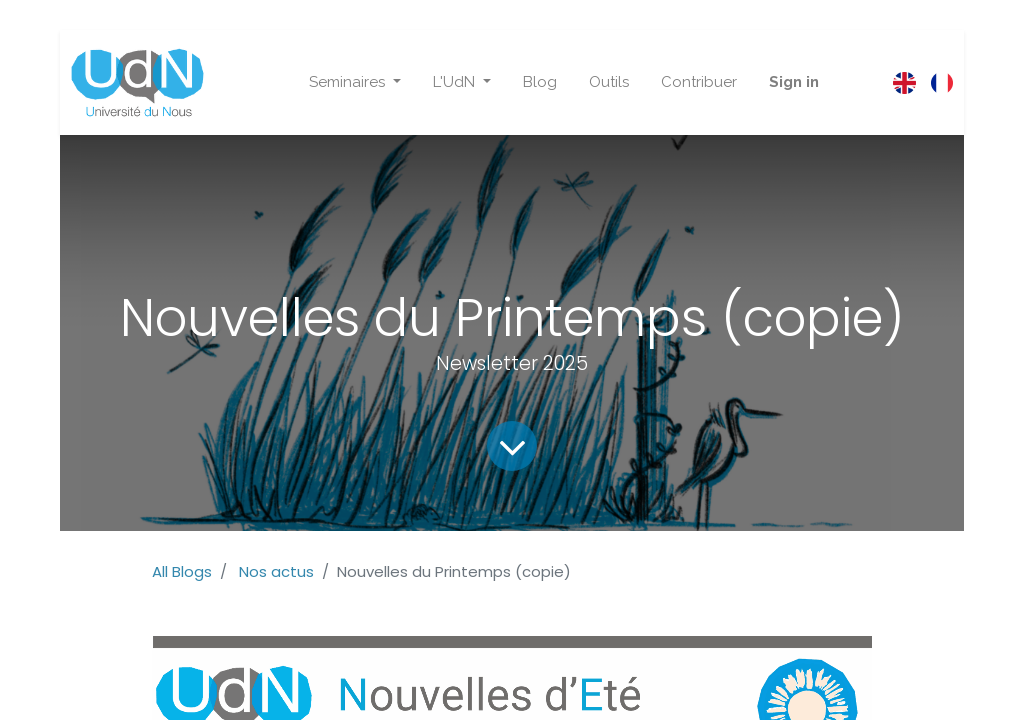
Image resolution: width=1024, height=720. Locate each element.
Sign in (794, 82)
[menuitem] (540, 82)
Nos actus (276, 571)
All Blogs (182, 571)
